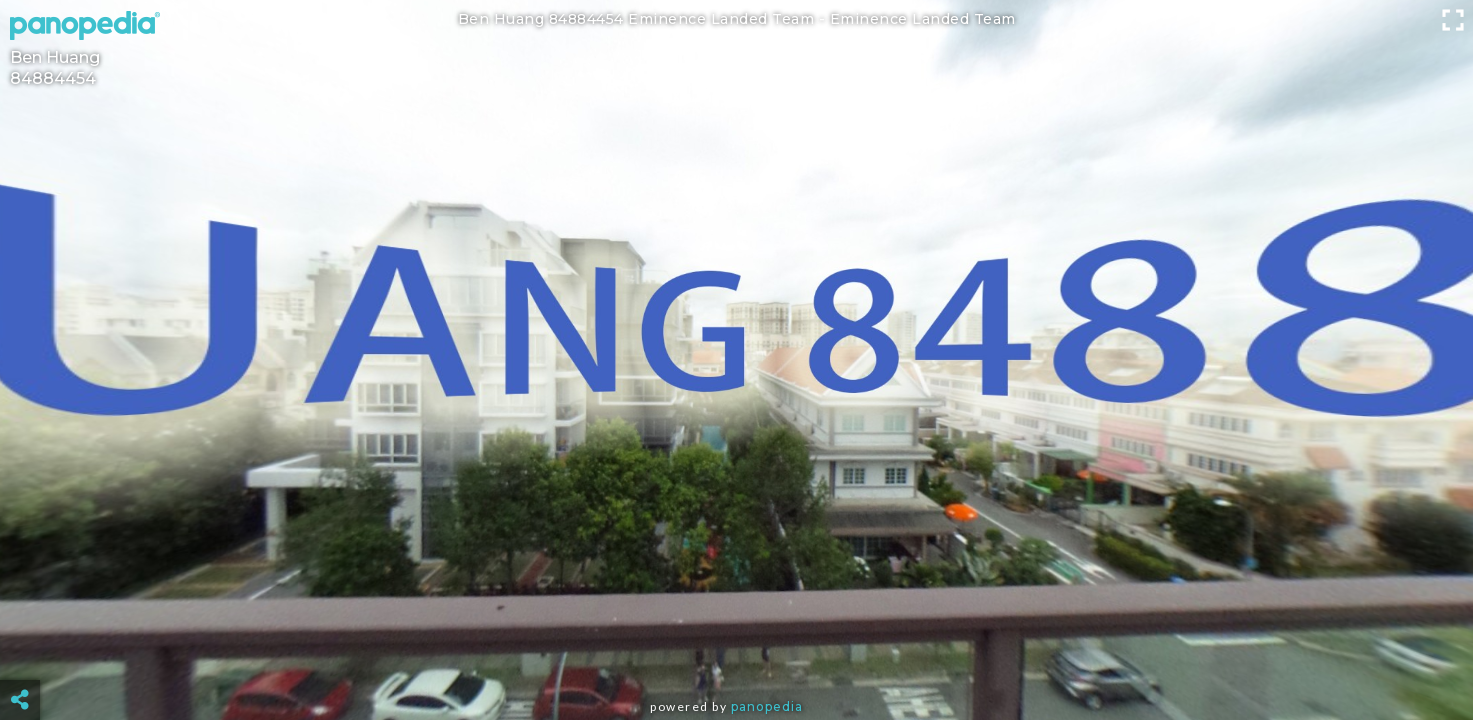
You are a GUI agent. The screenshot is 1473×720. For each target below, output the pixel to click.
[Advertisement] (736, 650)
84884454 (53, 78)
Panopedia (767, 706)
